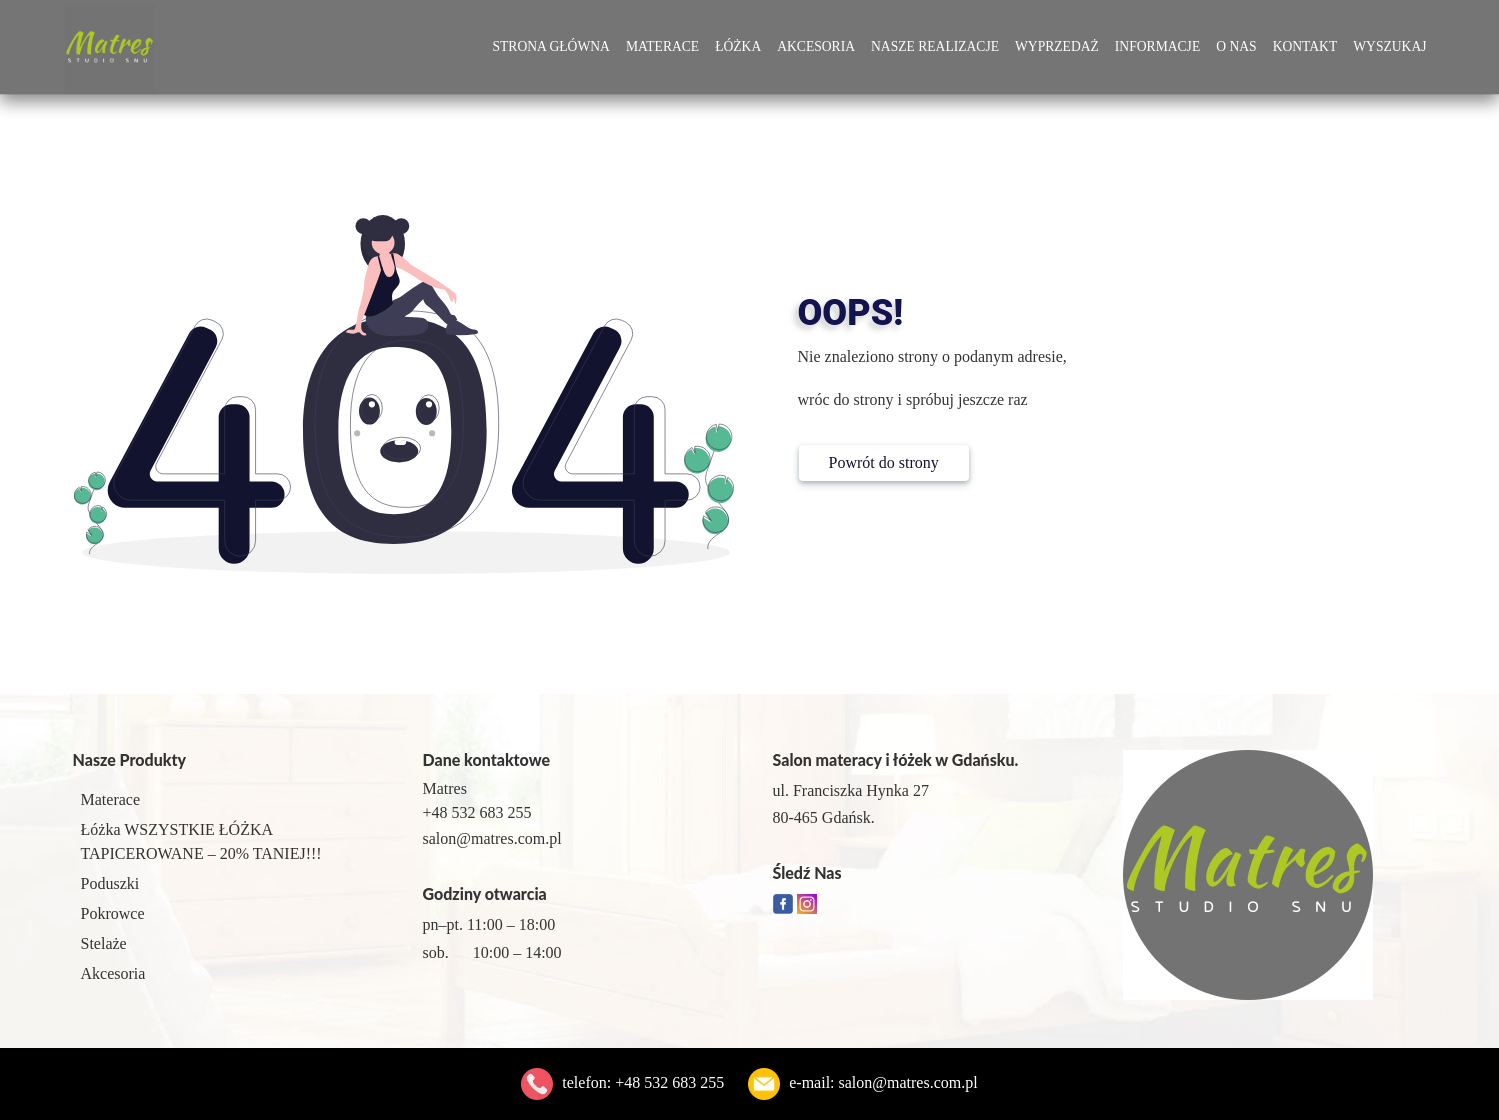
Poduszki (110, 883)
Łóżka (738, 46)
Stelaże (104, 943)
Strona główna (550, 46)
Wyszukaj (1389, 46)
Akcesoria (816, 46)
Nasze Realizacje (935, 46)
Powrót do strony (884, 462)
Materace (662, 46)
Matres (445, 788)
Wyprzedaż (1057, 46)
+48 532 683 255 (669, 1082)
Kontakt (1305, 46)
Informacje (1157, 46)
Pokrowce (113, 913)
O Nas (1236, 46)
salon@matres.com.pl (908, 1082)
